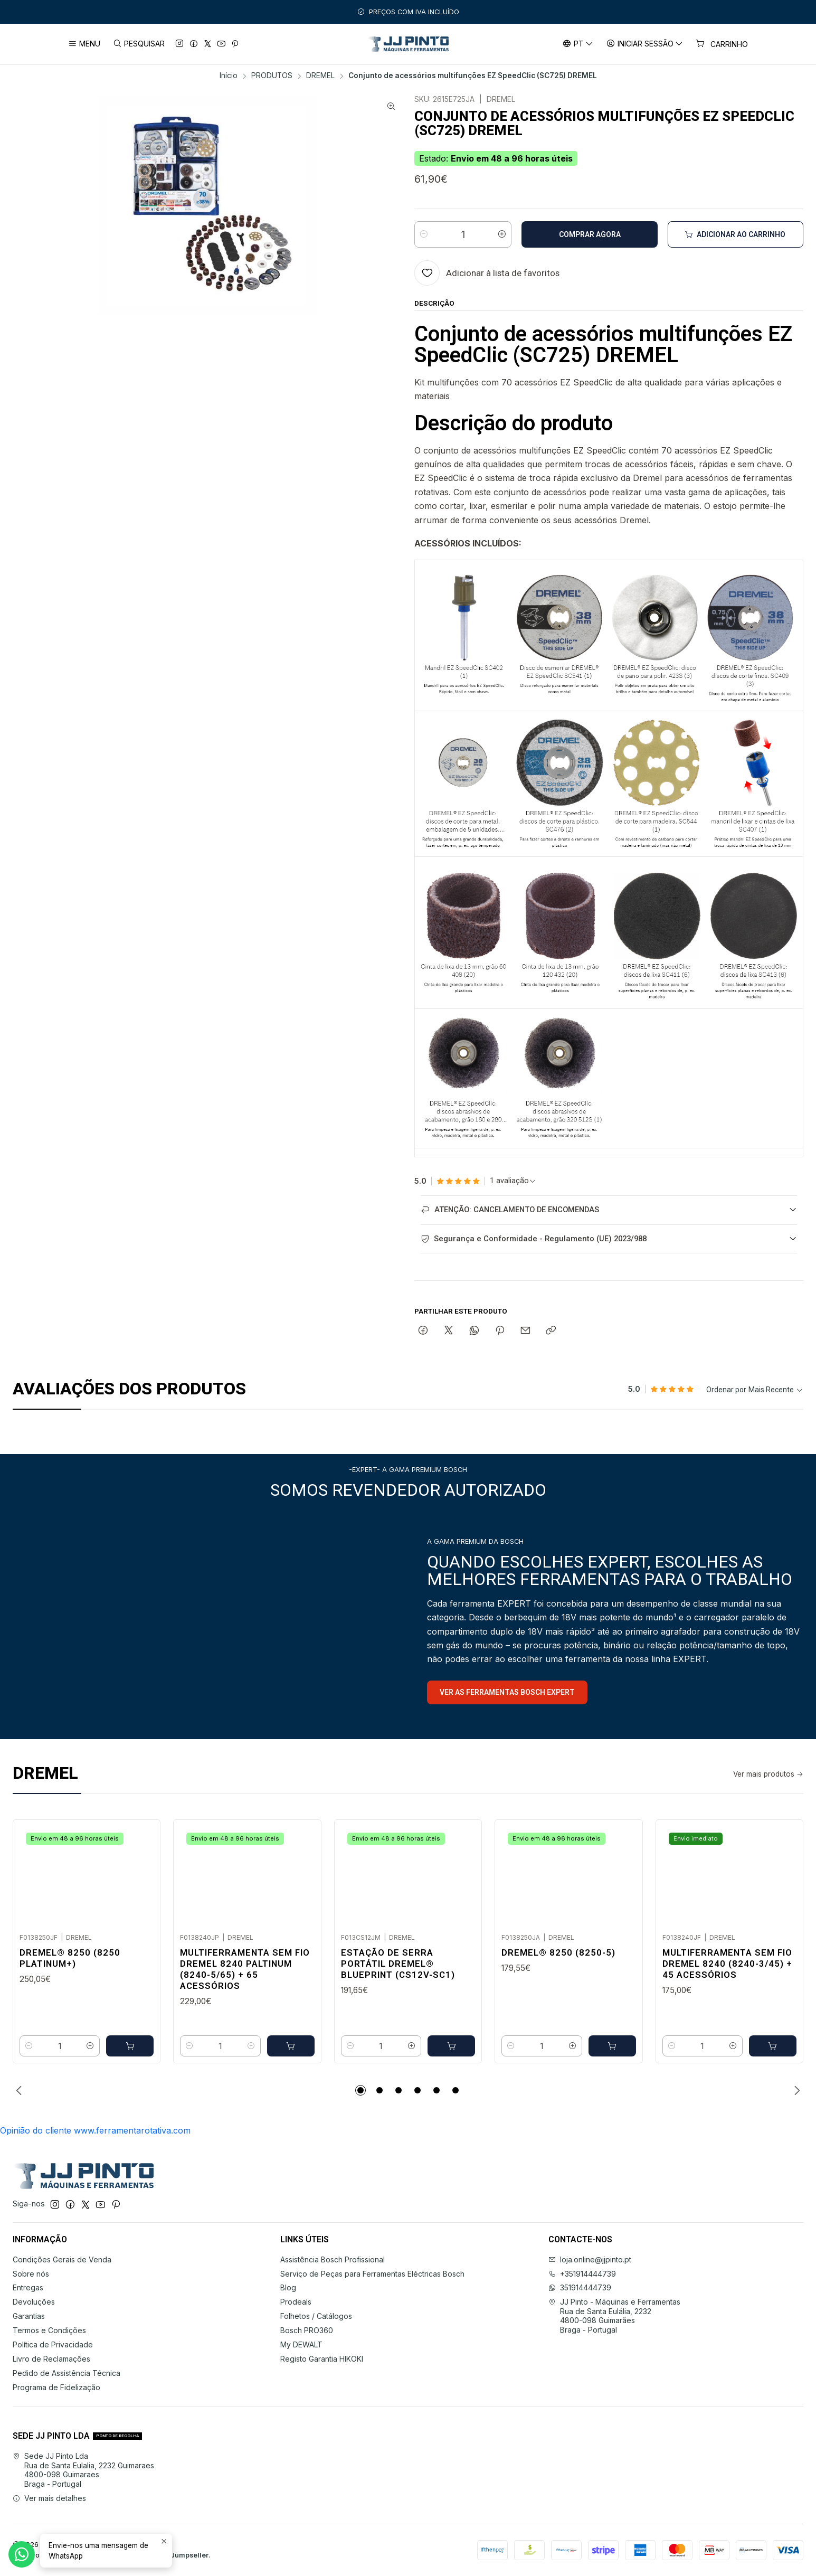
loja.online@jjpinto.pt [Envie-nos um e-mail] (589, 2259)
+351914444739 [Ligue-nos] (582, 2273)
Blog (288, 2287)
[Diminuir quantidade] (424, 234)
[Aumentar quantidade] (502, 234)
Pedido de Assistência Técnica (66, 2373)
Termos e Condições (49, 2330)
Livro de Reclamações (51, 2358)
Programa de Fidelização (56, 2387)
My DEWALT (301, 2344)
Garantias (29, 2315)
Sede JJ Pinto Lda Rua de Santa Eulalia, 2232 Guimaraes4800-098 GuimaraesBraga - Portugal (83, 2469)
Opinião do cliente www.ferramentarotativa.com (95, 2130)
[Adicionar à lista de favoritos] (486, 273)
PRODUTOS (271, 76)
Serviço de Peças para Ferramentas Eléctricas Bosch (372, 2273)
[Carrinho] (722, 44)
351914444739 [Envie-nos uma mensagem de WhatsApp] (579, 2287)
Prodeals (295, 2301)
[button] (360, 2090)
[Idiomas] (577, 44)
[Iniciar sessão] (645, 44)
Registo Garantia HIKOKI (321, 2358)
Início (229, 76)
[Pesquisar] (138, 44)
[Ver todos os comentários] (513, 1181)
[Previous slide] (21, 2090)
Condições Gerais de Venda (62, 2259)
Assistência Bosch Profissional (332, 2259)
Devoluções (34, 2301)
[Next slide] (795, 2090)
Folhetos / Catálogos (316, 2315)
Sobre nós (31, 2273)
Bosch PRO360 (306, 2330)
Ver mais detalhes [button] (49, 2498)
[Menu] (84, 44)
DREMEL (320, 76)
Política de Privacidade (53, 2344)
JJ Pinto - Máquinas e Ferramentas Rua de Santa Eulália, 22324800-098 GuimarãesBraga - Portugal (614, 2315)
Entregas (28, 2287)
